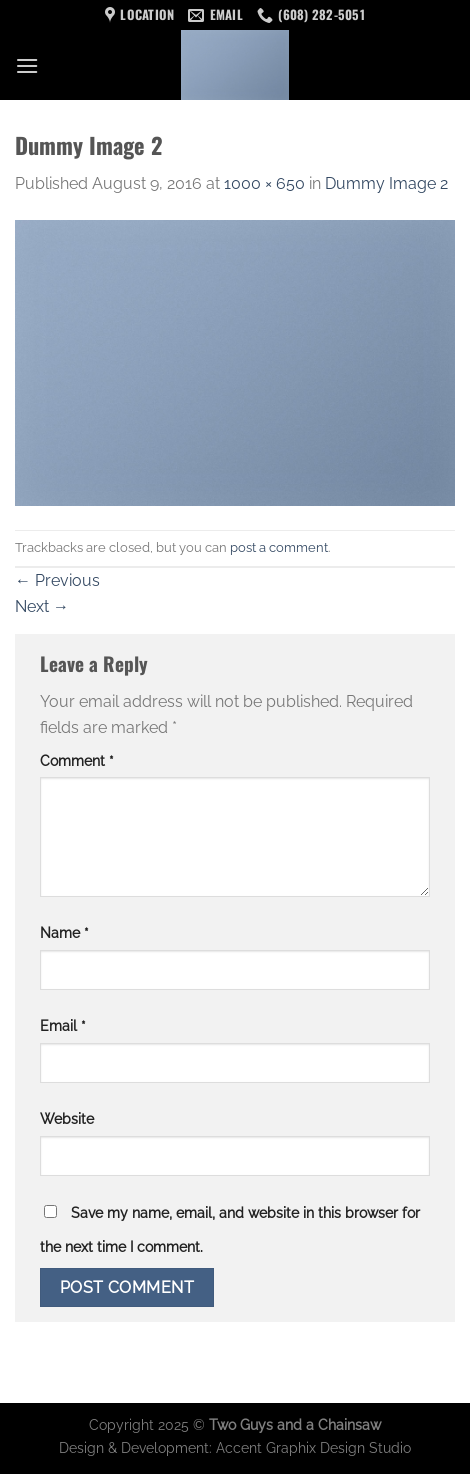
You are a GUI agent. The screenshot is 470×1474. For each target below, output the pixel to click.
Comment (77, 760)
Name (64, 932)
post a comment (279, 547)
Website (67, 1118)
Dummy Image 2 (386, 183)
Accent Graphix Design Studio (313, 1447)
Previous (57, 580)
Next (42, 606)
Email (63, 1025)
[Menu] (27, 65)
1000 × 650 (264, 183)
